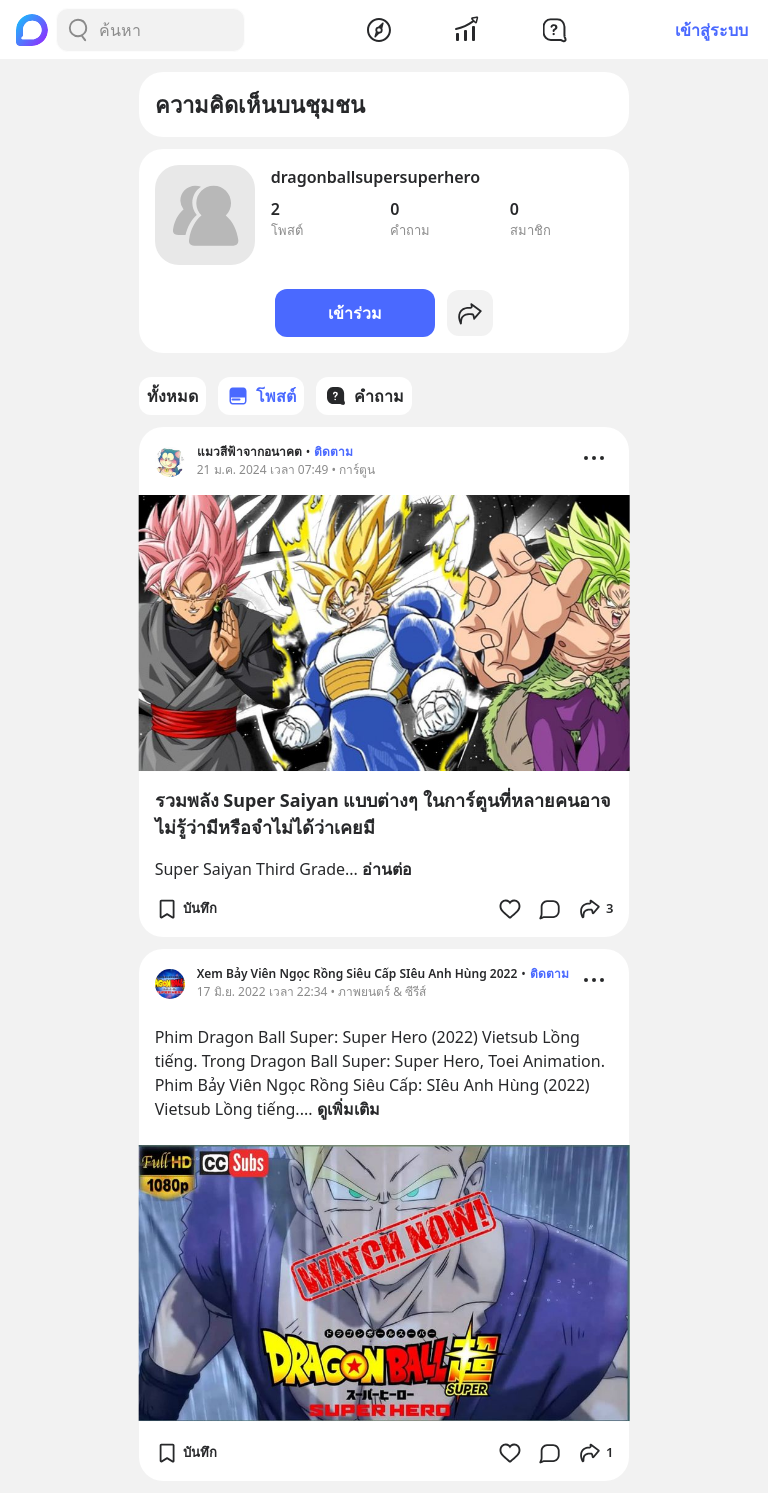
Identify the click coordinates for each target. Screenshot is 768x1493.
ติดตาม (333, 451)
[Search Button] (78, 30)
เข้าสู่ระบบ (711, 30)
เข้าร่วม (355, 313)
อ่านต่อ (387, 869)
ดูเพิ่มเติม (348, 1109)
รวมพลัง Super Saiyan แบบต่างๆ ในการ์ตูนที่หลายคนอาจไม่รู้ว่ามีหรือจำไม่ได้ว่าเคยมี (383, 813)
